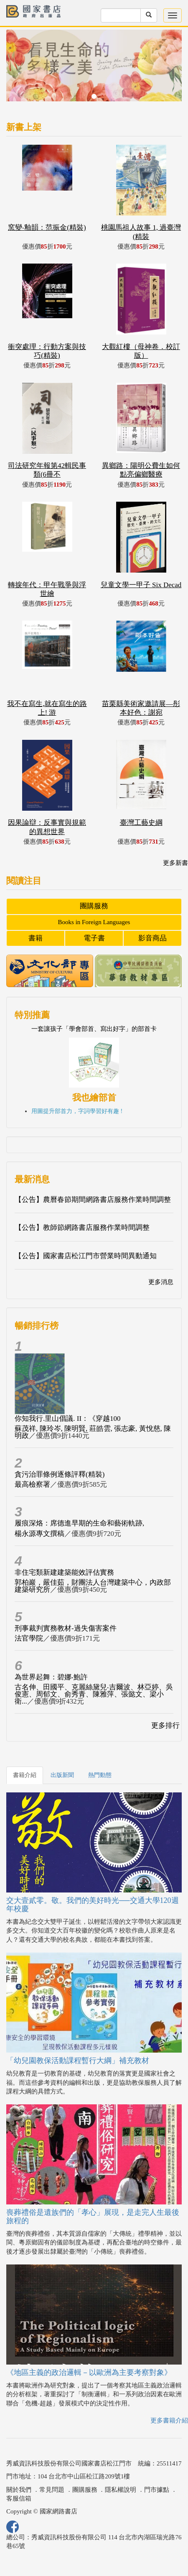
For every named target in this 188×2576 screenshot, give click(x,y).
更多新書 (175, 863)
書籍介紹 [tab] (24, 1775)
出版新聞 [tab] (62, 1775)
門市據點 (156, 2489)
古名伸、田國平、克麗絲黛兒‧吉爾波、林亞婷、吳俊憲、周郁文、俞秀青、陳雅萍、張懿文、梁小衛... (94, 1694)
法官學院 (29, 1638)
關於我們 (18, 2489)
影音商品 (152, 938)
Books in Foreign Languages (94, 922)
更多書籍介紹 (169, 2420)
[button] (19, 70)
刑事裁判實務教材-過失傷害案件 (66, 1628)
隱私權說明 (120, 2489)
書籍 (35, 938)
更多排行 (165, 1725)
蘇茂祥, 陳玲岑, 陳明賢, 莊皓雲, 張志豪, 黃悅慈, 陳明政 (93, 1432)
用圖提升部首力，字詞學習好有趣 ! (76, 1111)
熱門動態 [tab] (100, 1775)
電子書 (94, 938)
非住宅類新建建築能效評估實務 (64, 1572)
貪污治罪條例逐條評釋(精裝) (59, 1474)
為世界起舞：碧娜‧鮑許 (51, 1677)
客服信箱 (18, 2498)
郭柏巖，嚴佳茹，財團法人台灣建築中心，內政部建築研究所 (93, 1585)
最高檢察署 (32, 1484)
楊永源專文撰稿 (39, 1534)
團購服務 (94, 906)
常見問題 (51, 2489)
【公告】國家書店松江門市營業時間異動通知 (86, 1256)
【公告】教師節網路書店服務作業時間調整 (82, 1227)
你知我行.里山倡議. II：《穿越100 (68, 1418)
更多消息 (160, 1282)
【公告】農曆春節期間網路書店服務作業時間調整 (93, 1200)
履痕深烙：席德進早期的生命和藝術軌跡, (79, 1523)
